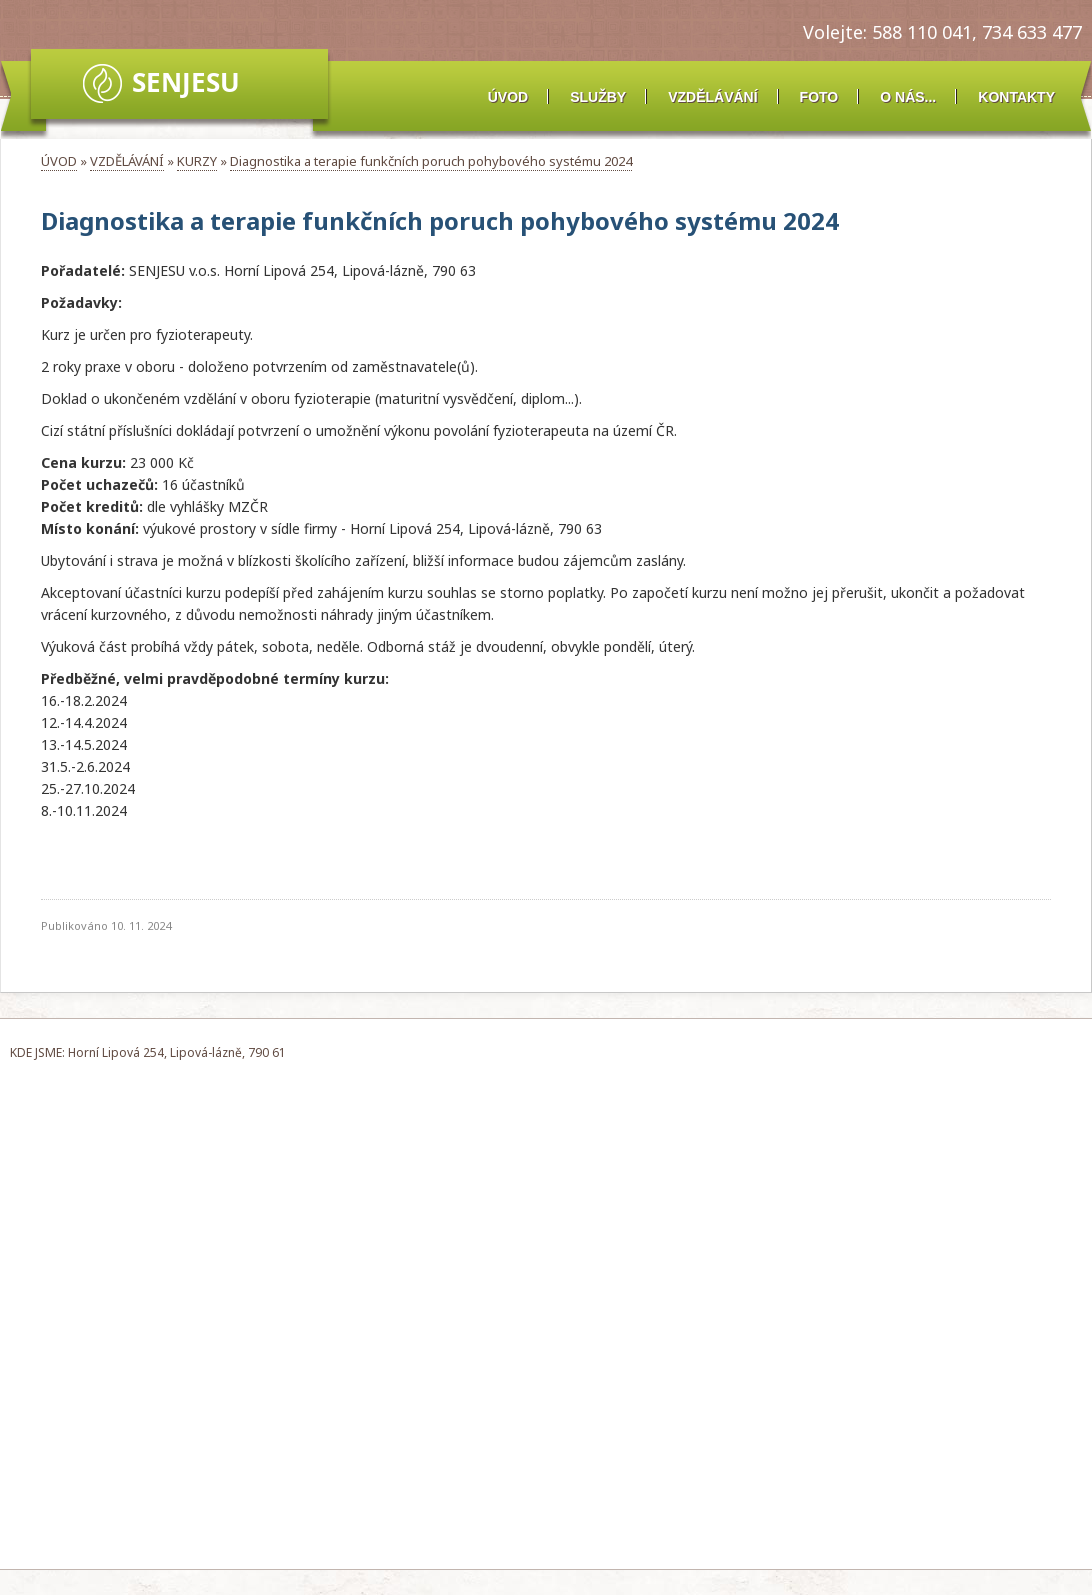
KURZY (197, 161)
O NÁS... (908, 97)
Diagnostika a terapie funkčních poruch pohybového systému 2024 (431, 161)
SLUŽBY (598, 97)
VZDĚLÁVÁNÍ (712, 97)
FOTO (819, 97)
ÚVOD (508, 97)
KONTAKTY (1016, 97)
